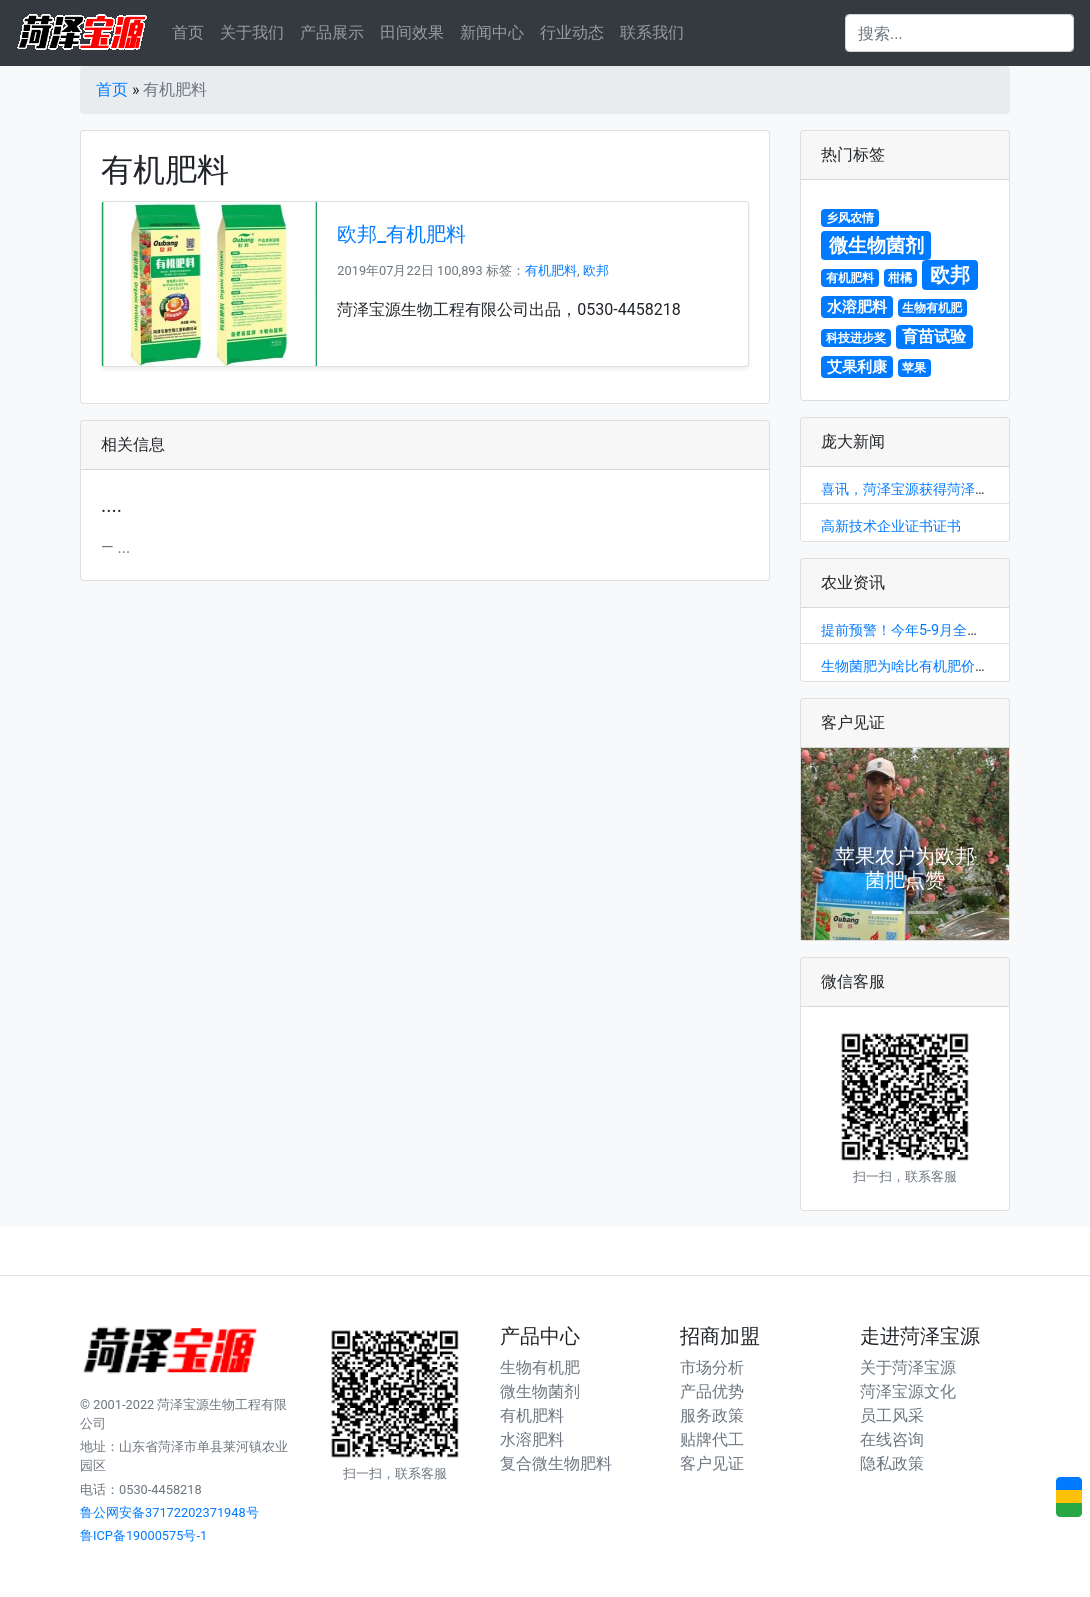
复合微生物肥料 (556, 1463)
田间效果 (412, 32)
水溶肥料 (532, 1439)
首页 (188, 32)
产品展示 (332, 32)
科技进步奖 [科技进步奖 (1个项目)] (856, 338)
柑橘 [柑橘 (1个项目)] (900, 278)
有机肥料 (551, 270)
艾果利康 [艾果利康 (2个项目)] (857, 367)
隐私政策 (892, 1463)
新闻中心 (492, 32)
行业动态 (572, 32)
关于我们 (252, 32)
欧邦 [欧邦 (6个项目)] (950, 275)
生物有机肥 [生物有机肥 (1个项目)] (932, 308)
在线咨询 (892, 1439)
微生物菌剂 (540, 1391)
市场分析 (712, 1367)
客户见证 (712, 1463)
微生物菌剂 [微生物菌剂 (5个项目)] (876, 245)
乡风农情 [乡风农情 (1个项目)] (850, 218)
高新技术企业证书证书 (891, 526)
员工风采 (892, 1415)
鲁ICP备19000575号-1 (143, 1535)
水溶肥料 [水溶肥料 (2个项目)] (857, 307)
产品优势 (712, 1391)
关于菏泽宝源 (908, 1367)
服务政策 (712, 1415)
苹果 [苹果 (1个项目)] (914, 368)
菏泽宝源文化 (908, 1391)
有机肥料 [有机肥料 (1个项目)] (850, 278)
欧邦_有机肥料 (401, 234)
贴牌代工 (712, 1439)
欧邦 (596, 270)
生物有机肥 (540, 1367)
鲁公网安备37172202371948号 (169, 1512)
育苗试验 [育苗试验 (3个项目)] (934, 336)
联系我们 (652, 32)
